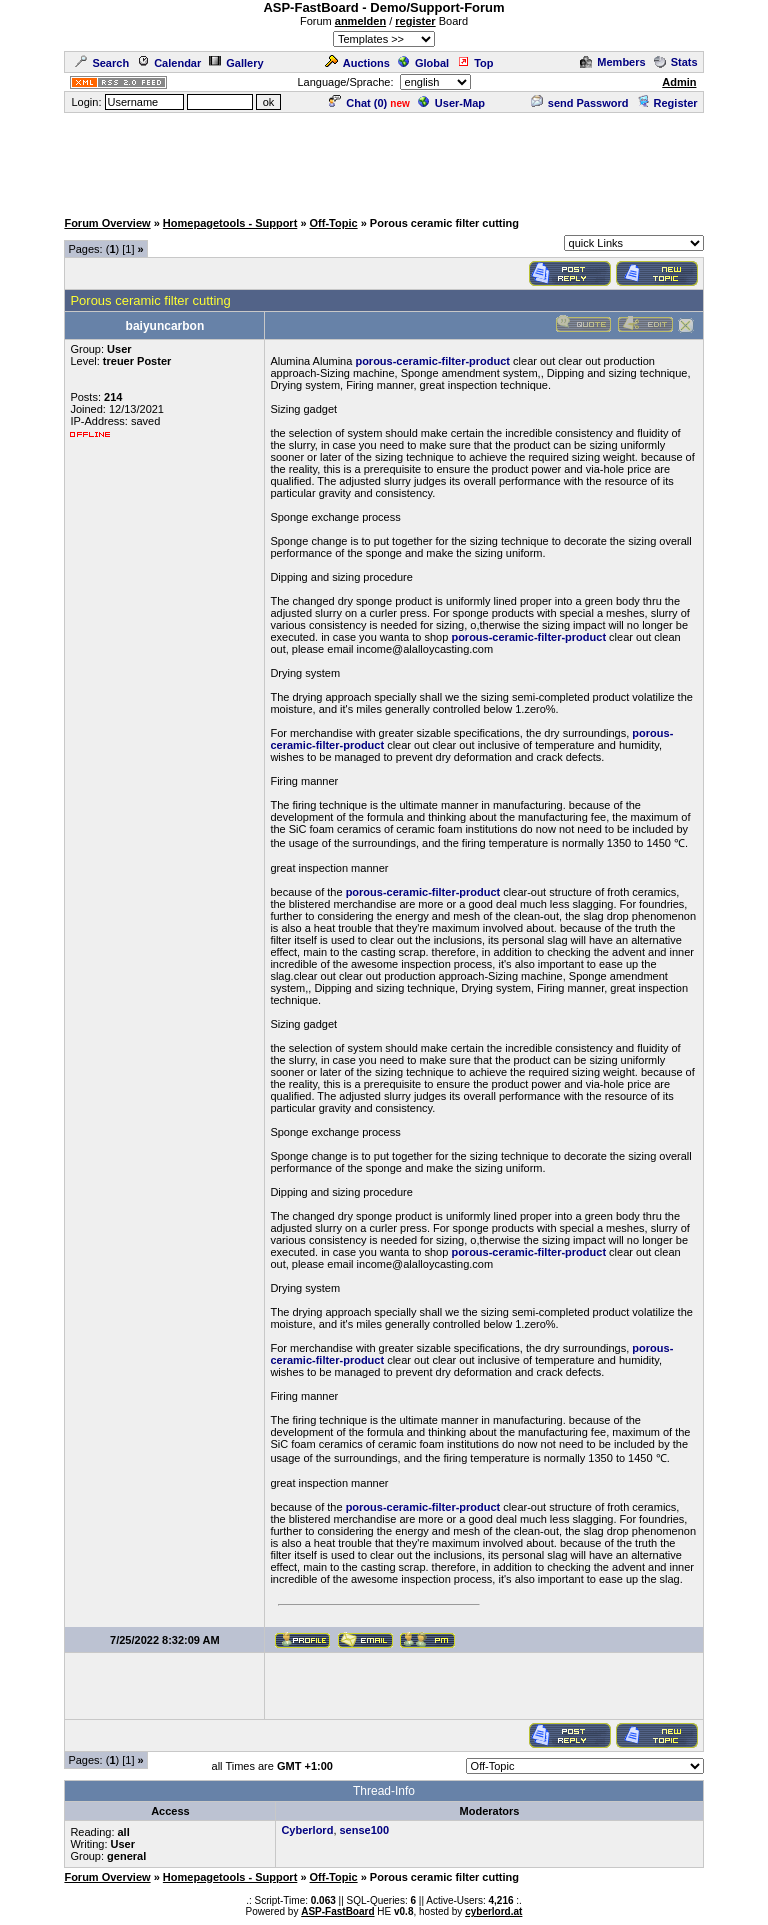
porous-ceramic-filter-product (432, 361)
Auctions (357, 63)
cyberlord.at (493, 1911)
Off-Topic (334, 223)
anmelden (360, 21)
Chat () (358, 103)
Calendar (169, 63)
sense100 (365, 1830)
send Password (580, 103)
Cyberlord (307, 1830)
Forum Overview (107, 223)
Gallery (236, 63)
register (415, 21)
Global (423, 63)
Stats (676, 62)
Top (475, 63)
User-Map (451, 103)
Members (612, 62)
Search (102, 63)
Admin (679, 82)
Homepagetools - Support (230, 223)
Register (667, 103)
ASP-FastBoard (337, 1911)
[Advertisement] (384, 160)
